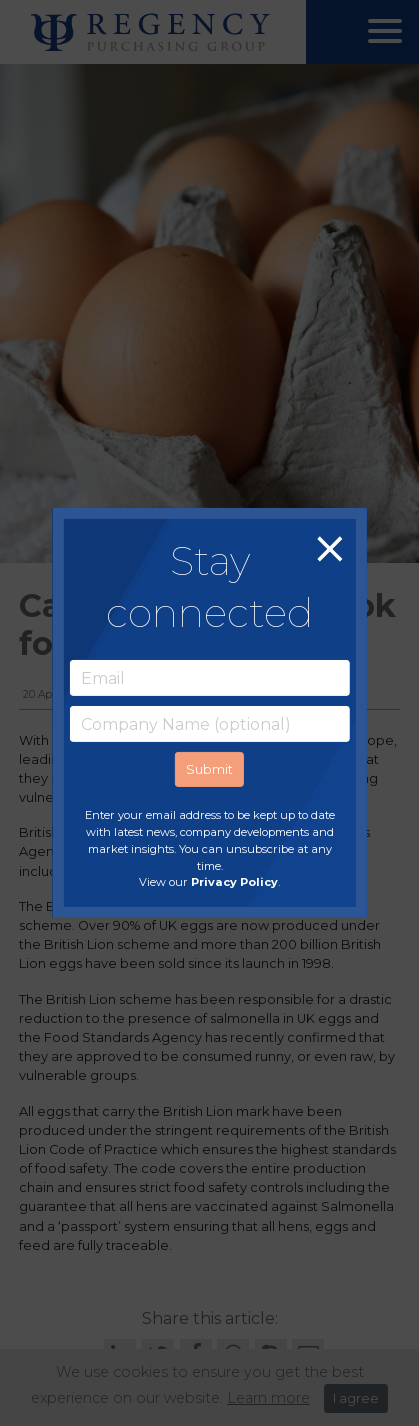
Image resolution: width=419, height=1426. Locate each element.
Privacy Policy (234, 882)
